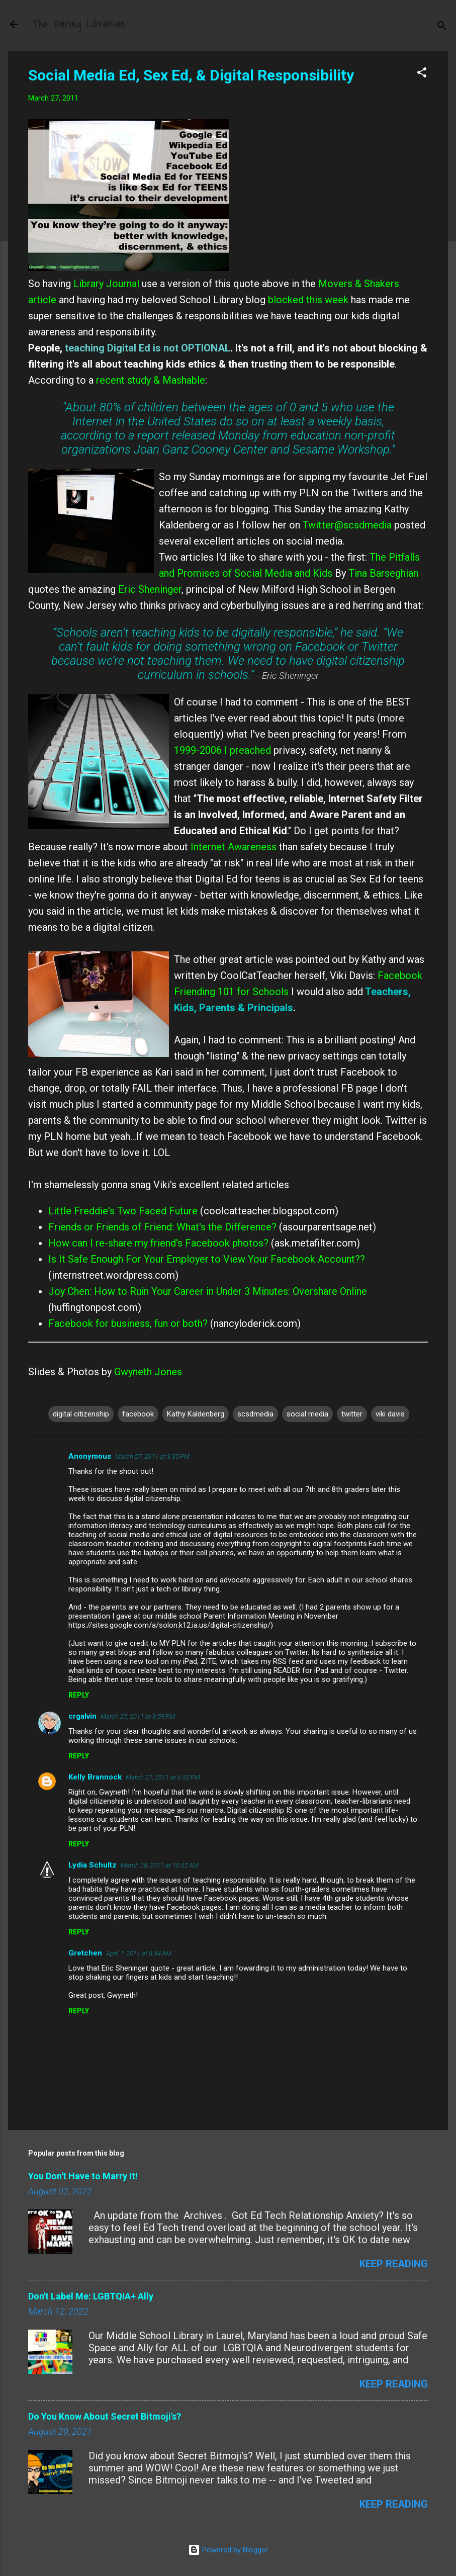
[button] (422, 74)
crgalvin (82, 1716)
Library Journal (106, 284)
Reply (78, 1695)
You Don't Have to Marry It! (83, 2176)
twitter (351, 1413)
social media (307, 1413)
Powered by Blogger (228, 2549)
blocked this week (308, 300)
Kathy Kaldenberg (195, 1413)
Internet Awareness (232, 847)
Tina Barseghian (383, 573)
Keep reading (393, 2264)
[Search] (442, 27)
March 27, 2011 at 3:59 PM (138, 1716)
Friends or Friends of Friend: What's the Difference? (162, 1227)
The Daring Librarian (78, 24)
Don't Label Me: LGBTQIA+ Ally (90, 2296)
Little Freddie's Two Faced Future (124, 1211)
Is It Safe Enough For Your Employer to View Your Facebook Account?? (206, 1259)
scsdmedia (255, 1413)
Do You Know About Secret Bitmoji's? (104, 2416)
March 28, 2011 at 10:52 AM (160, 1865)
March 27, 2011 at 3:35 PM (152, 1456)
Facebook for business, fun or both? (128, 1323)
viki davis (390, 1413)
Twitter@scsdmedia (347, 525)
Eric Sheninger (149, 589)
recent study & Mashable (149, 380)
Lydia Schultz (92, 1865)
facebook (138, 1413)
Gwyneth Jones (148, 1372)
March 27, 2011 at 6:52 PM (163, 1777)
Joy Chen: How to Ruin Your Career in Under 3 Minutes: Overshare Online (207, 1291)
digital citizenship (81, 1413)
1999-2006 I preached (222, 750)
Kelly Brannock (95, 1777)
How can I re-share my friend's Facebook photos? (158, 1243)
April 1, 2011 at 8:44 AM (138, 1953)
